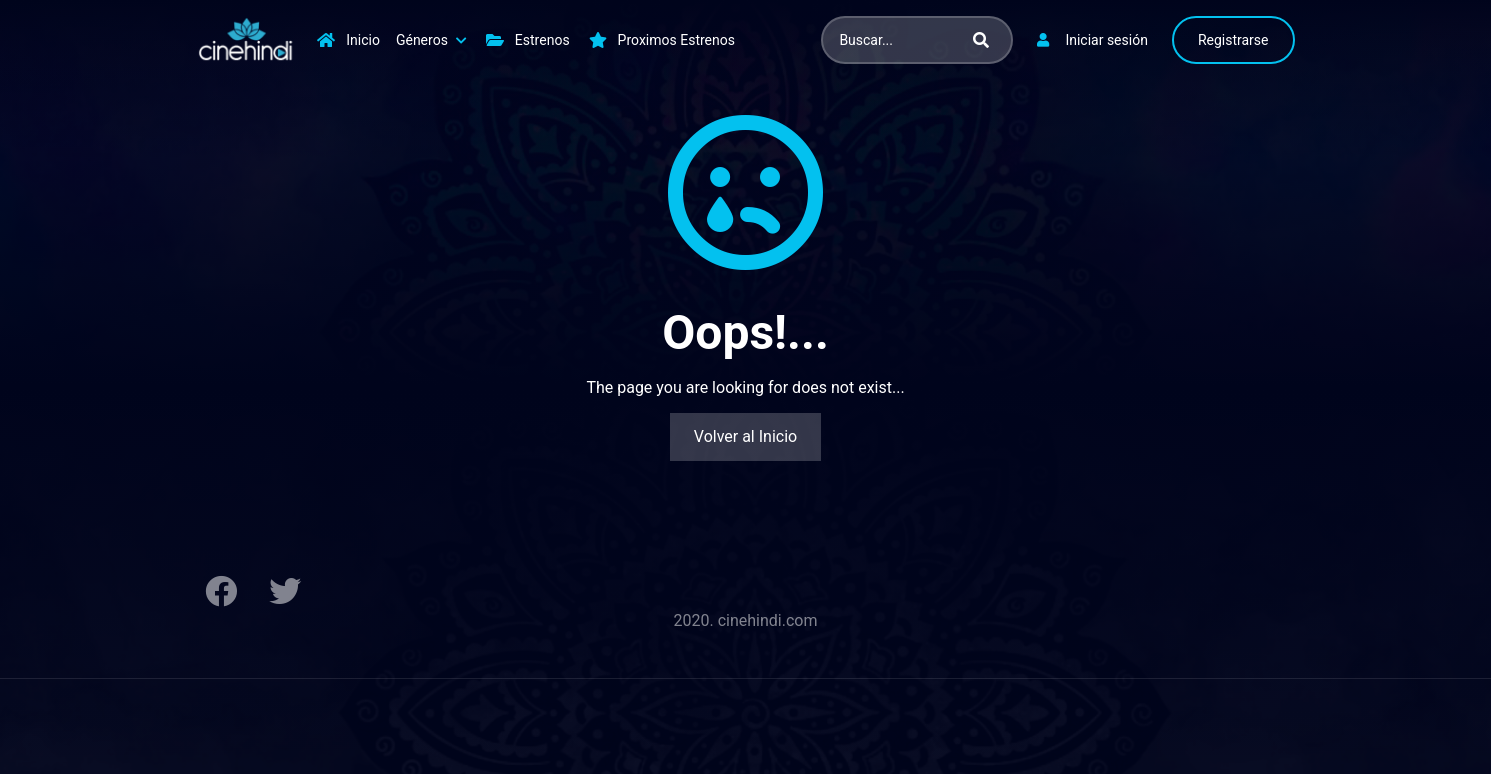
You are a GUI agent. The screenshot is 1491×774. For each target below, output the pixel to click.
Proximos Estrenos (676, 40)
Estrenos (542, 40)
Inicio (363, 40)
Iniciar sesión (1106, 40)
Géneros (422, 40)
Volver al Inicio (745, 436)
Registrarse (1233, 40)
